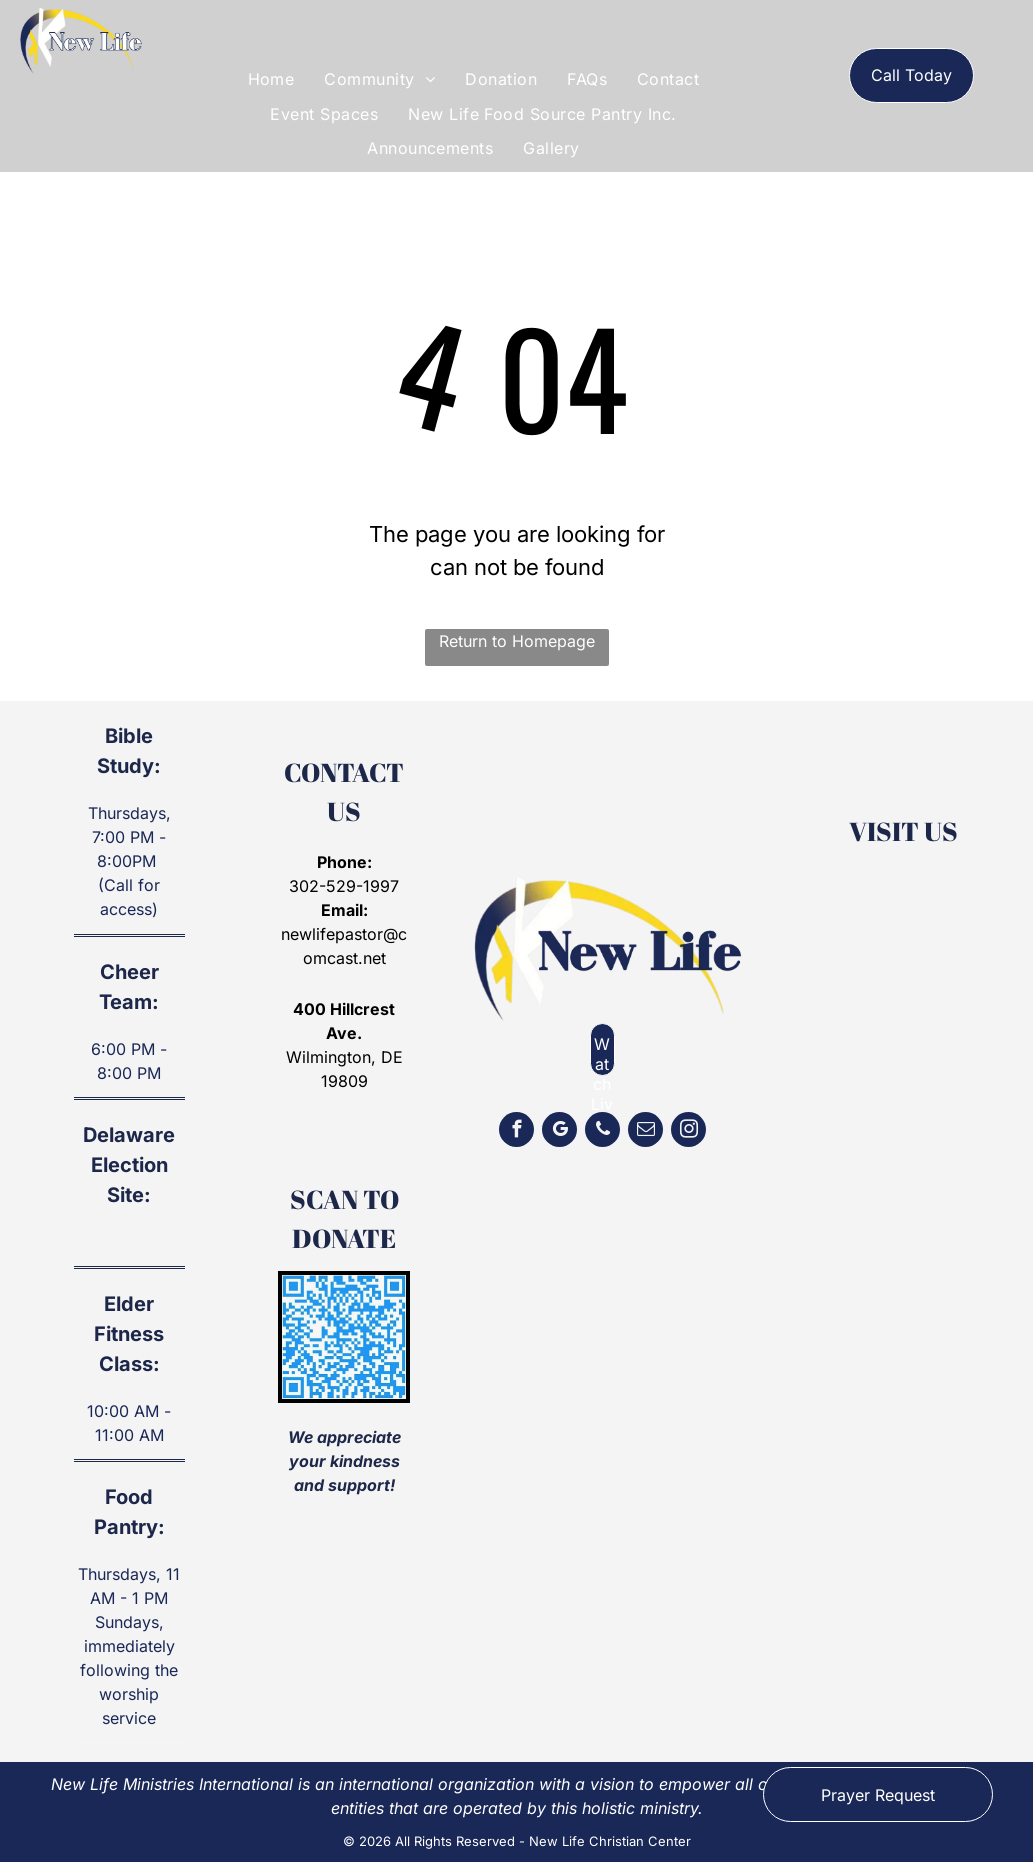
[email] (645, 1132)
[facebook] (516, 1132)
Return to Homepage (517, 641)
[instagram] (688, 1132)
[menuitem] (271, 79)
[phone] (602, 1132)
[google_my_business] (559, 1132)
